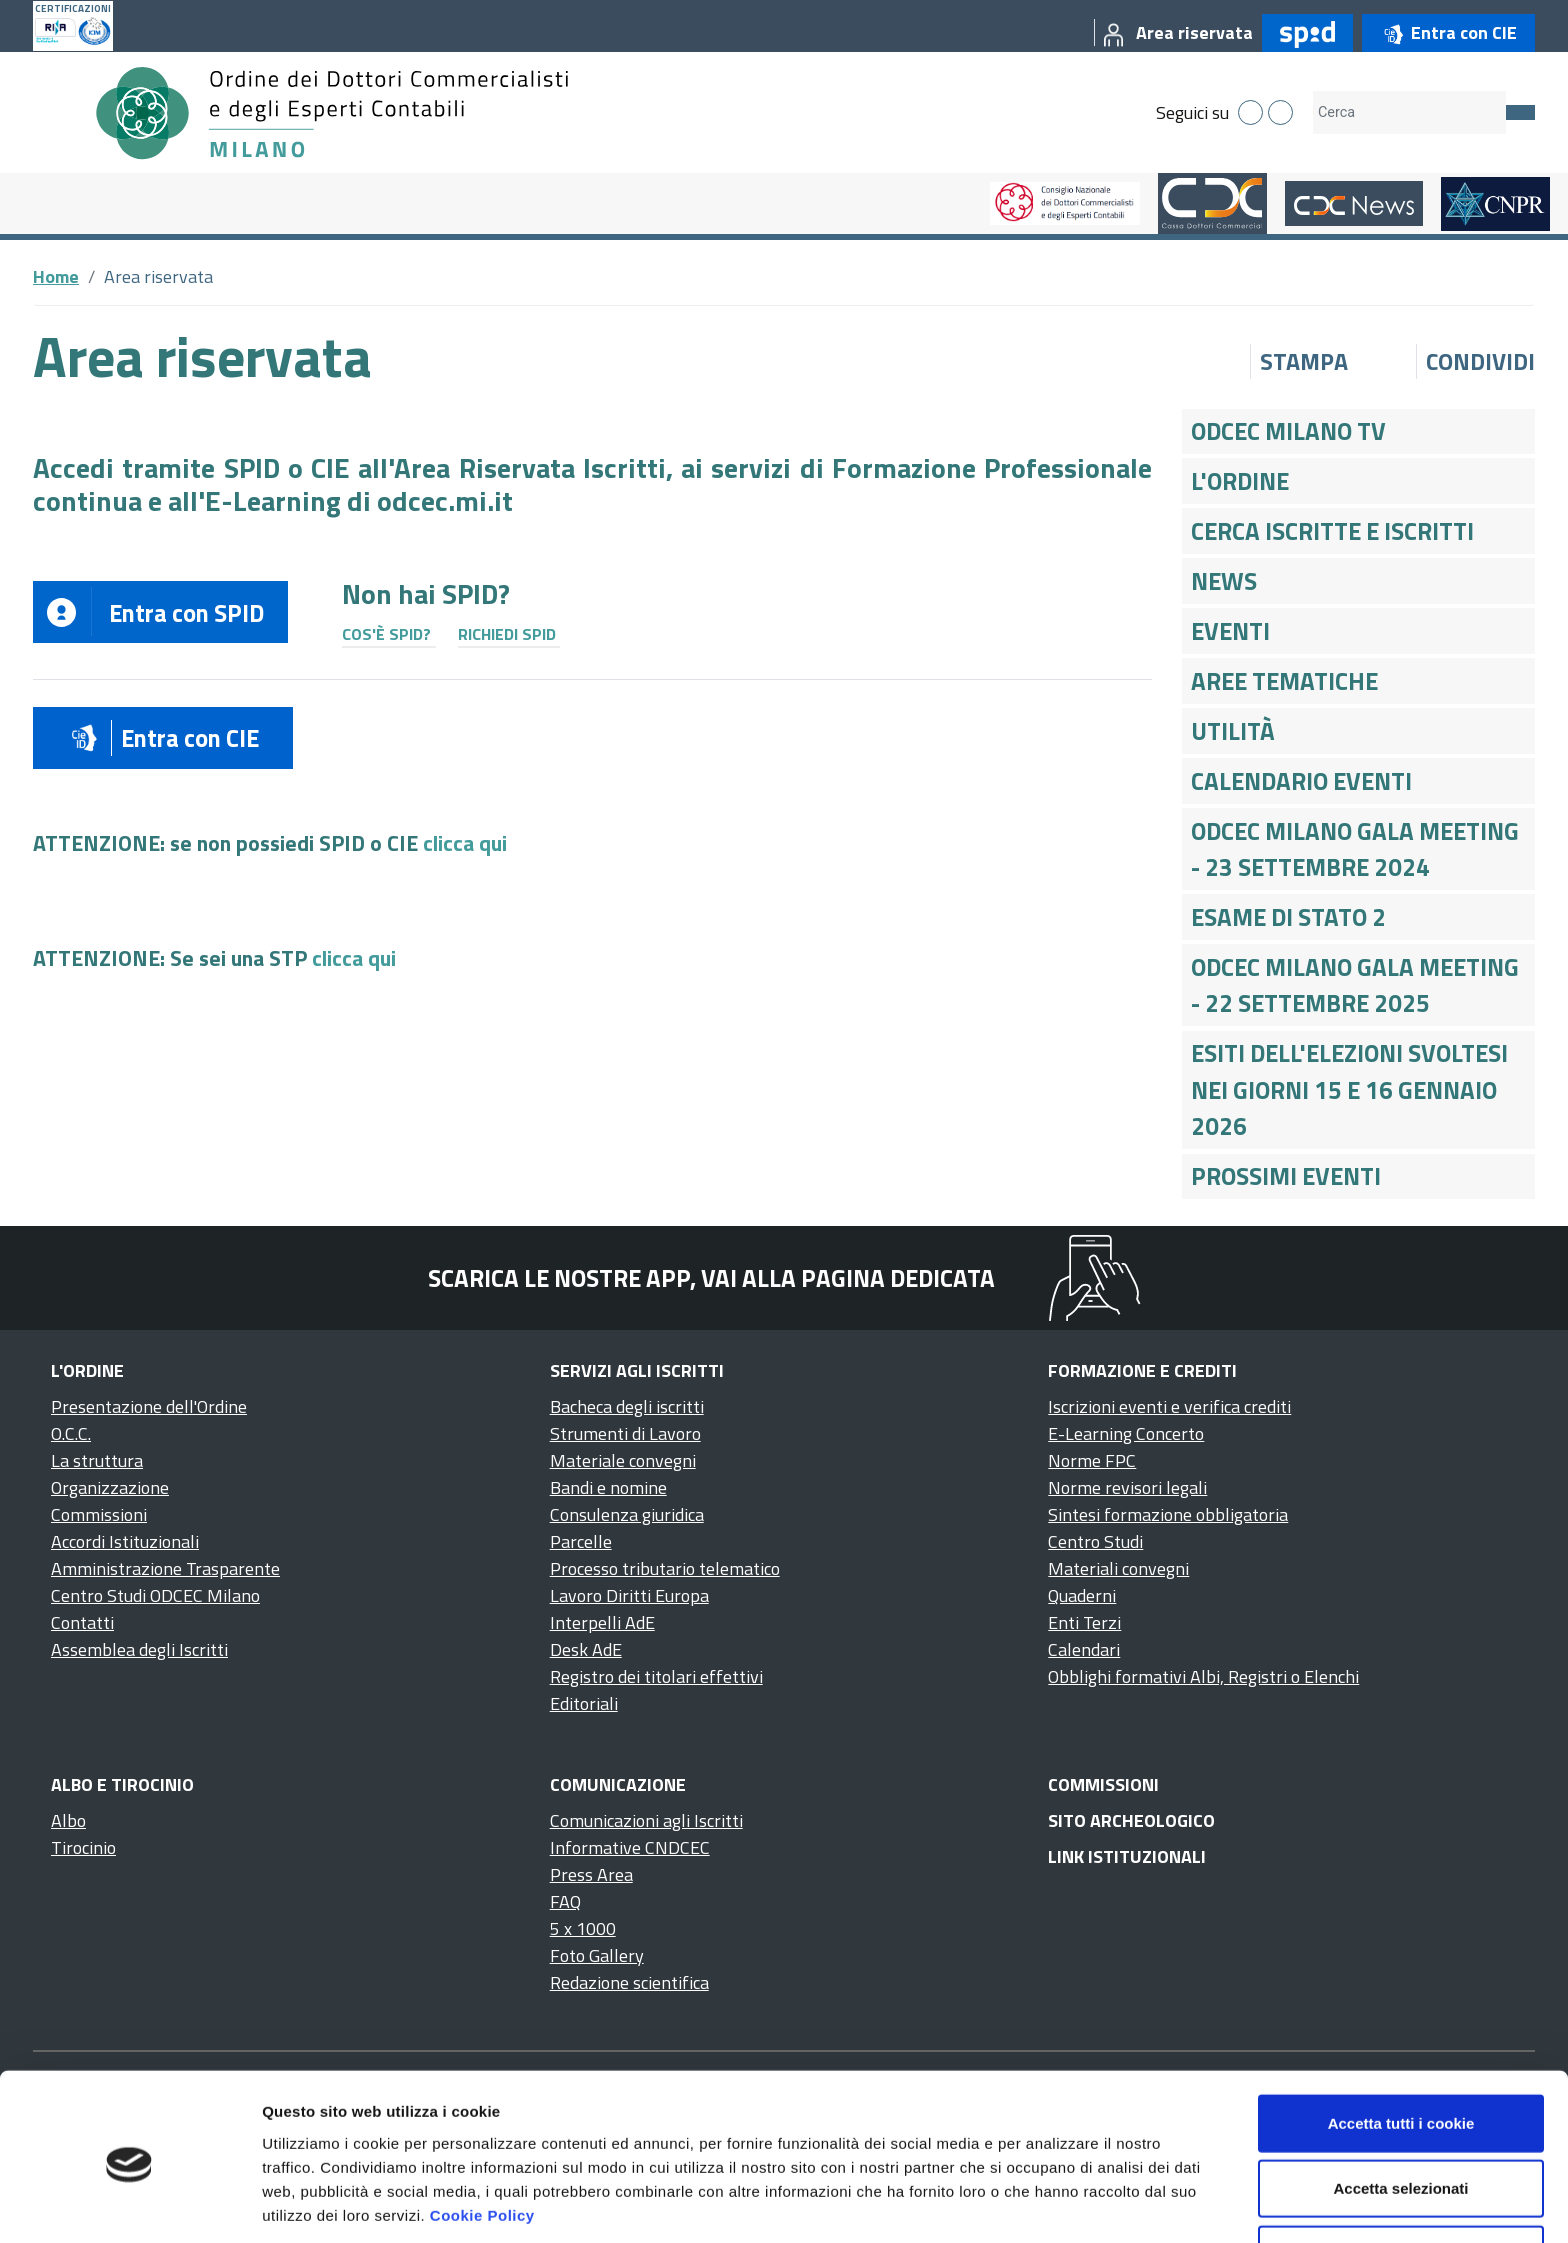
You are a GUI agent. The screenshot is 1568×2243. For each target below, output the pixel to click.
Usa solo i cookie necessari (1401, 2177)
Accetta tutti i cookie (1401, 2046)
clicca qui (465, 843)
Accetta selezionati (1400, 2112)
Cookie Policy (482, 2138)
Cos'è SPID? (386, 634)
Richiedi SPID (507, 634)
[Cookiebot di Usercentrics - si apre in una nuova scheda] (129, 2204)
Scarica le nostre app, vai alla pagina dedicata (711, 1278)
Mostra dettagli (1052, 2203)
